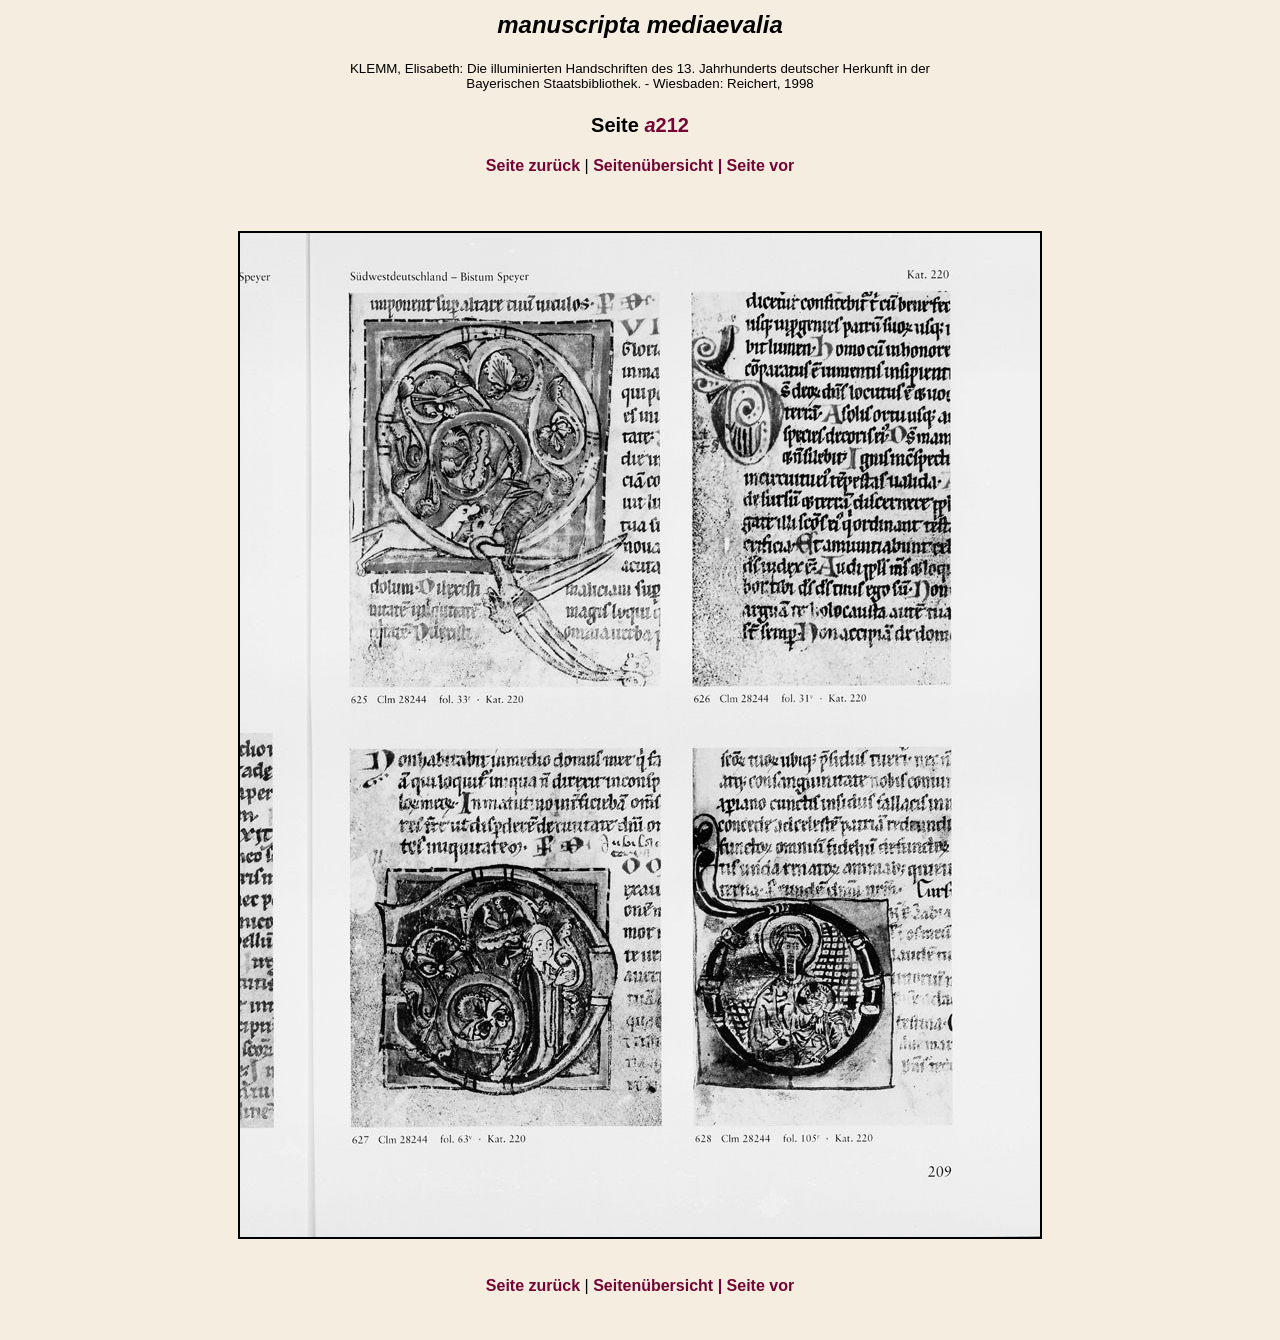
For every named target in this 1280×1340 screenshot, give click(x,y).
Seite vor (761, 165)
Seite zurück (533, 165)
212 (666, 125)
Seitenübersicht (659, 165)
